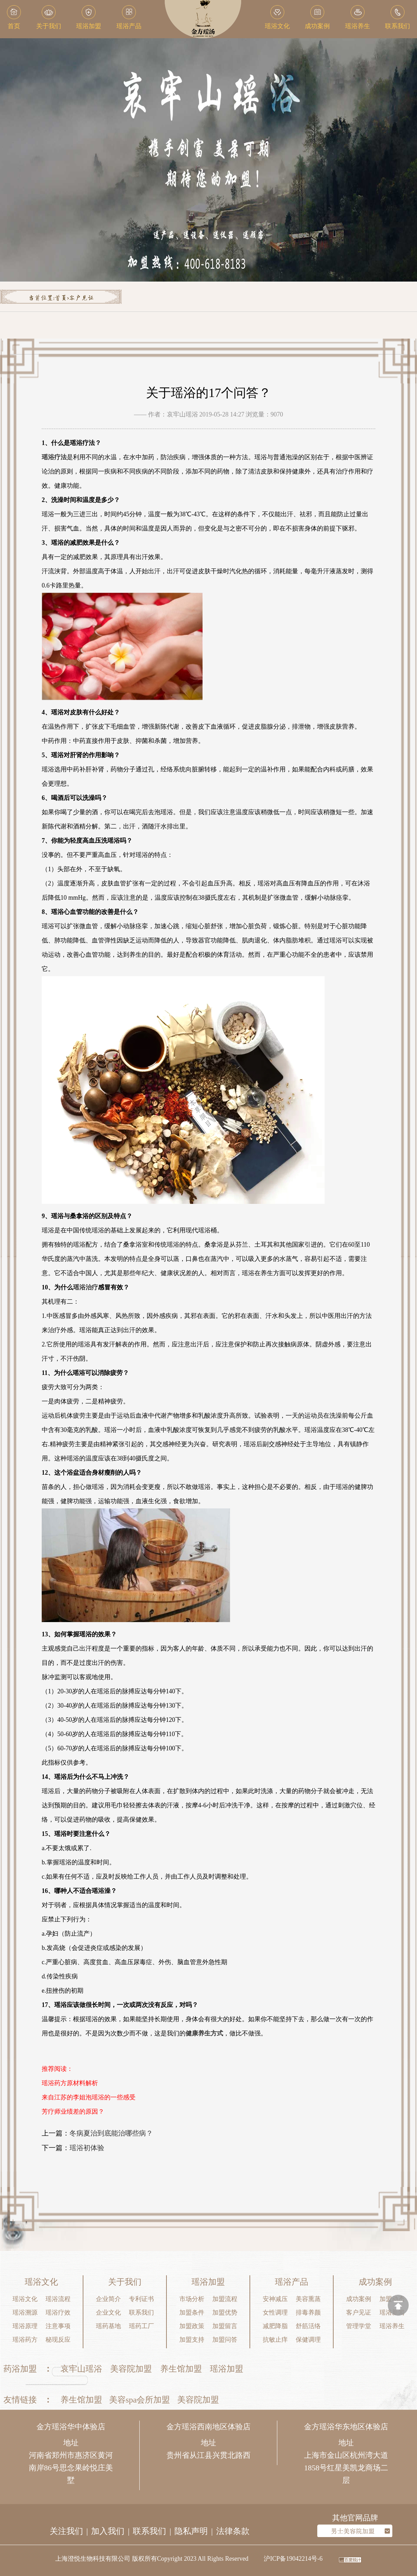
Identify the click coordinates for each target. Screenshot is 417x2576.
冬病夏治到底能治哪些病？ (111, 2133)
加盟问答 (224, 2339)
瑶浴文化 (25, 2298)
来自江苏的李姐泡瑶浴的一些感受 (89, 2097)
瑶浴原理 (25, 2326)
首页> (62, 298)
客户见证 (81, 298)
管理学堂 (358, 2326)
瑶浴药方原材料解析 (70, 2083)
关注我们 (66, 2531)
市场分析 (191, 2298)
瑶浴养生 (391, 2326)
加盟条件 (191, 2312)
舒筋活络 (308, 2326)
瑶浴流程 (58, 2298)
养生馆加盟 (181, 2368)
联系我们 (141, 2312)
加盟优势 (224, 2312)
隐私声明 (191, 2531)
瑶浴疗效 (58, 2312)
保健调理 (308, 2339)
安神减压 (275, 2298)
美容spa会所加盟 (139, 2399)
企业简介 (108, 2298)
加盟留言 (224, 2326)
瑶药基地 (108, 2326)
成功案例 (358, 2298)
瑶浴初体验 (87, 2148)
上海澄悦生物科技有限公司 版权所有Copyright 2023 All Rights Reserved (151, 2558)
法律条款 (233, 2531)
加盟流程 (224, 2298)
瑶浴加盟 (226, 2368)
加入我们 (107, 2531)
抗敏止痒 (275, 2339)
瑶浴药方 (25, 2339)
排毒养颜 (308, 2312)
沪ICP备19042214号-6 (293, 2558)
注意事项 (58, 2326)
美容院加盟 (131, 2368)
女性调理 (275, 2312)
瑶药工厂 (141, 2326)
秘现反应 (58, 2339)
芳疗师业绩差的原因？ (73, 2111)
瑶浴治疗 (85, 1287)
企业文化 (108, 2312)
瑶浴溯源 (25, 2312)
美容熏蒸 (308, 2298)
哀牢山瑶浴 (81, 2368)
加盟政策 (191, 2326)
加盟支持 (191, 2339)
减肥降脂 (275, 2326)
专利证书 (141, 2298)
